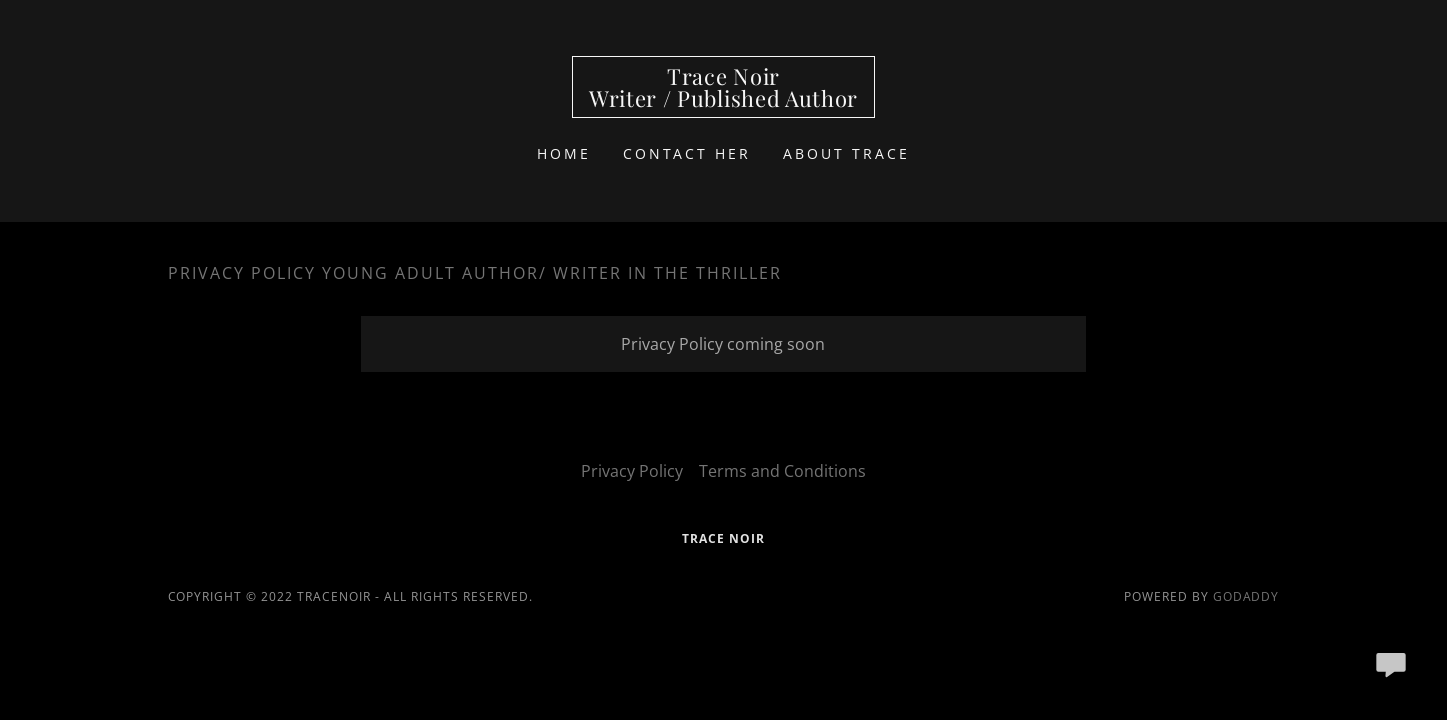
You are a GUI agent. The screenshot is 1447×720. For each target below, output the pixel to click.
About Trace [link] (846, 153)
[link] (723, 101)
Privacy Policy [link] (632, 471)
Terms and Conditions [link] (782, 471)
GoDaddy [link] (1246, 596)
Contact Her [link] (687, 153)
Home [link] (564, 153)
